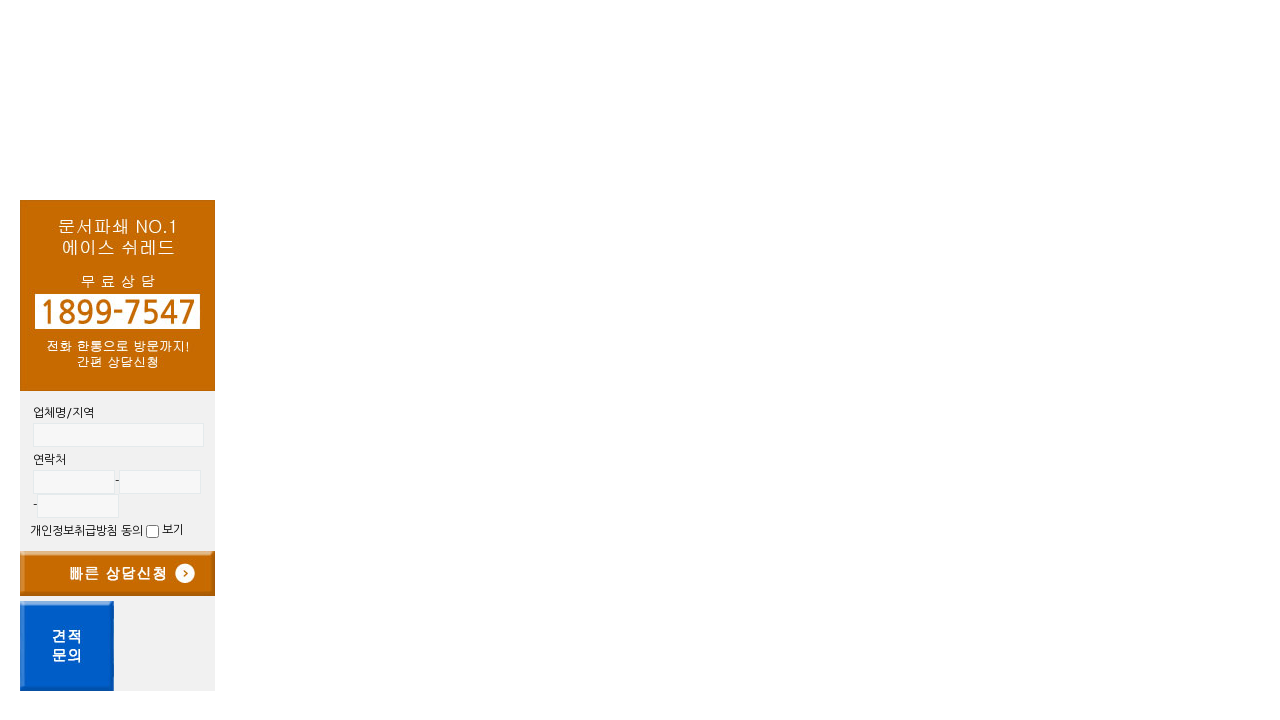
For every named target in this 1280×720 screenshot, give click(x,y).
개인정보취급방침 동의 (96, 531)
